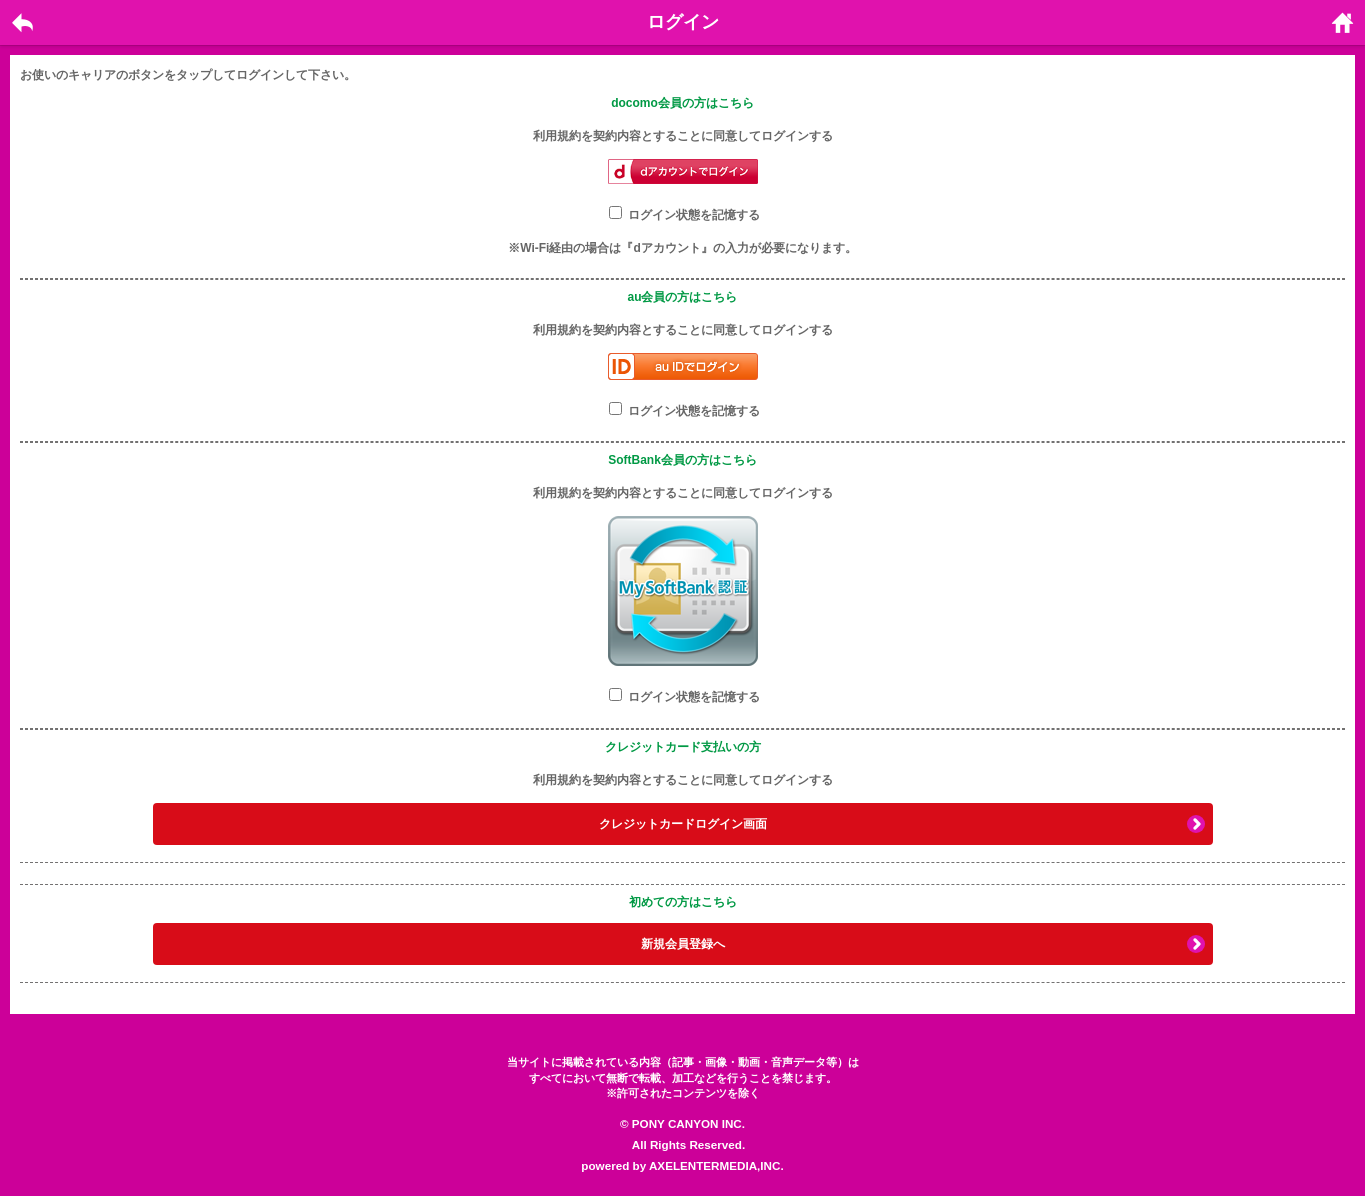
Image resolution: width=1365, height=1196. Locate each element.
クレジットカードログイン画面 (683, 824)
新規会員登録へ (683, 944)
